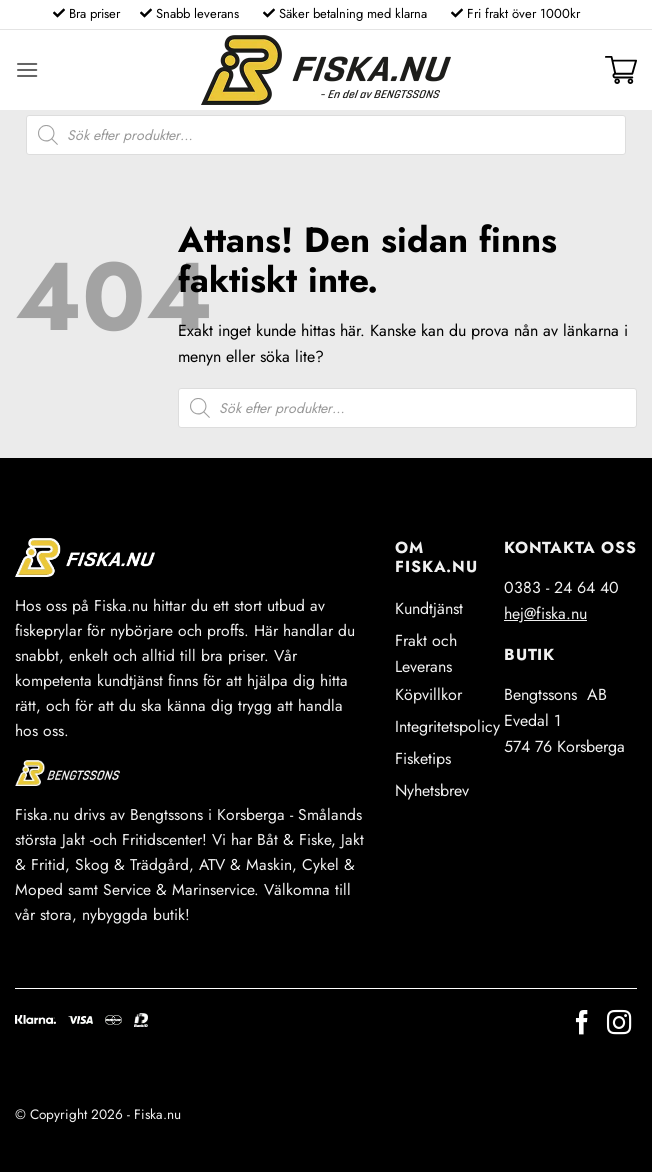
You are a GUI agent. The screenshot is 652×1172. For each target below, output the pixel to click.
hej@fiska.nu (545, 613)
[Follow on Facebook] (582, 1024)
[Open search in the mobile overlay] (326, 135)
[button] (27, 69)
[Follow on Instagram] (619, 1024)
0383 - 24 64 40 (561, 587)
